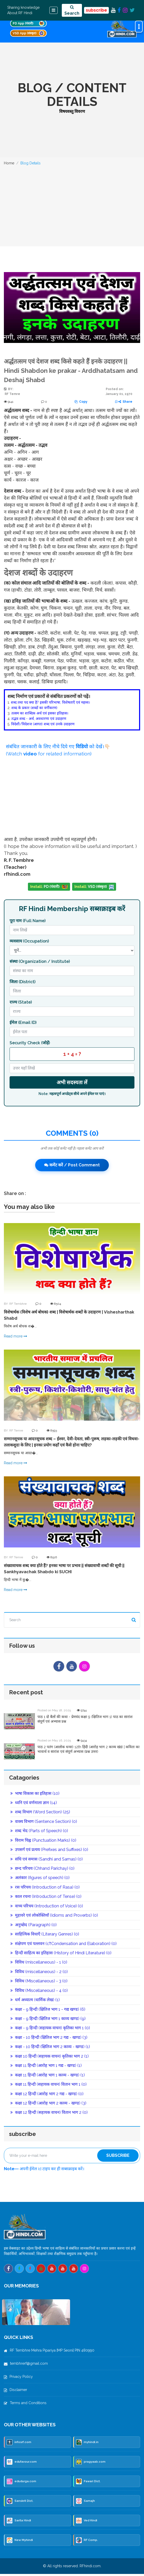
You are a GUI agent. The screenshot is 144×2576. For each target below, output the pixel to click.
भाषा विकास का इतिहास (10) (34, 1795)
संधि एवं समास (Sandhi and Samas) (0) (46, 1860)
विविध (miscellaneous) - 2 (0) (39, 1973)
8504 (55, 1304)
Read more (15, 1336)
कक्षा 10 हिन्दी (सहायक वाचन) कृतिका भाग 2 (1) (49, 2058)
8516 (52, 1557)
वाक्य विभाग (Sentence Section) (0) (43, 1823)
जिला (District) (22, 981)
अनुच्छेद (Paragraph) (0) (33, 1926)
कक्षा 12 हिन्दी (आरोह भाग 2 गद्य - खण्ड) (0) (47, 2095)
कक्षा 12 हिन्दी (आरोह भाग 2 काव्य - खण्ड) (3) (48, 2104)
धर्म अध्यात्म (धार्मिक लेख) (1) (35, 2001)
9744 (82, 1712)
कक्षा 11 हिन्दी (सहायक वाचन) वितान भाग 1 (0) (48, 2086)
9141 (8, 401)
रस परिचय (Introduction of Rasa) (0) (45, 1889)
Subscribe (118, 2157)
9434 (82, 1742)
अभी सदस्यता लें (72, 1082)
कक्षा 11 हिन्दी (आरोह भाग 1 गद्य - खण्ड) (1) (46, 2067)
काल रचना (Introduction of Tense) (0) (45, 1898)
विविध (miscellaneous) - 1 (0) (38, 1964)
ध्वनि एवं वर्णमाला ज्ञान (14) (33, 1804)
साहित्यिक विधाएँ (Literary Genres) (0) (44, 1936)
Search (71, 10)
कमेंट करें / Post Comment (72, 1165)
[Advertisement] (72, 208)
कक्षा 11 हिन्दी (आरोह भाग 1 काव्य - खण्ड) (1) (47, 2076)
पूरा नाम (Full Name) (28, 920)
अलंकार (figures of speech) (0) (40, 1879)
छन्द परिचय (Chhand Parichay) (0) (42, 1870)
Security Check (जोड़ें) (30, 1042)
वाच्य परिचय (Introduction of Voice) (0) (46, 1907)
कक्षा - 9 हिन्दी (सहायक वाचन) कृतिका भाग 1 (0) (50, 2029)
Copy (80, 401)
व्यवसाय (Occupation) (29, 941)
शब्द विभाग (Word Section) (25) (40, 1814)
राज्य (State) (21, 1002)
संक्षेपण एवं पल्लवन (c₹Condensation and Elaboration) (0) (63, 1945)
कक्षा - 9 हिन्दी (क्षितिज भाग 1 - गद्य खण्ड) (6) (47, 2011)
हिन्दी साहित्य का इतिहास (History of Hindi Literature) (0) (60, 1954)
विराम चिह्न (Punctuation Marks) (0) (43, 1842)
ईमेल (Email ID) (23, 1022)
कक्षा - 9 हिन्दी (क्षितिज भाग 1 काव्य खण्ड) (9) (48, 2020)
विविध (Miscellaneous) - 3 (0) (38, 1983)
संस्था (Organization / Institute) (40, 961)
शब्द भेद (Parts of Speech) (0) (39, 1832)
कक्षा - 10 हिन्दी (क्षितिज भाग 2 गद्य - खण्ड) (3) (48, 2039)
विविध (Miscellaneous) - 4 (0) (39, 1992)
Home (9, 163)
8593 (52, 1430)
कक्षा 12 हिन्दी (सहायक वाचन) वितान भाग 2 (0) (49, 2114)
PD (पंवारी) (49, 887)
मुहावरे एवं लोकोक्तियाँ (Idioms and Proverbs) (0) (54, 1917)
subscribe (96, 10)
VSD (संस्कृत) (94, 887)
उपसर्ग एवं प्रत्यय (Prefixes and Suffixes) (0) (49, 1851)
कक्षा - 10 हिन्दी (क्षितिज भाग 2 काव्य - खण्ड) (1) (50, 2048)
